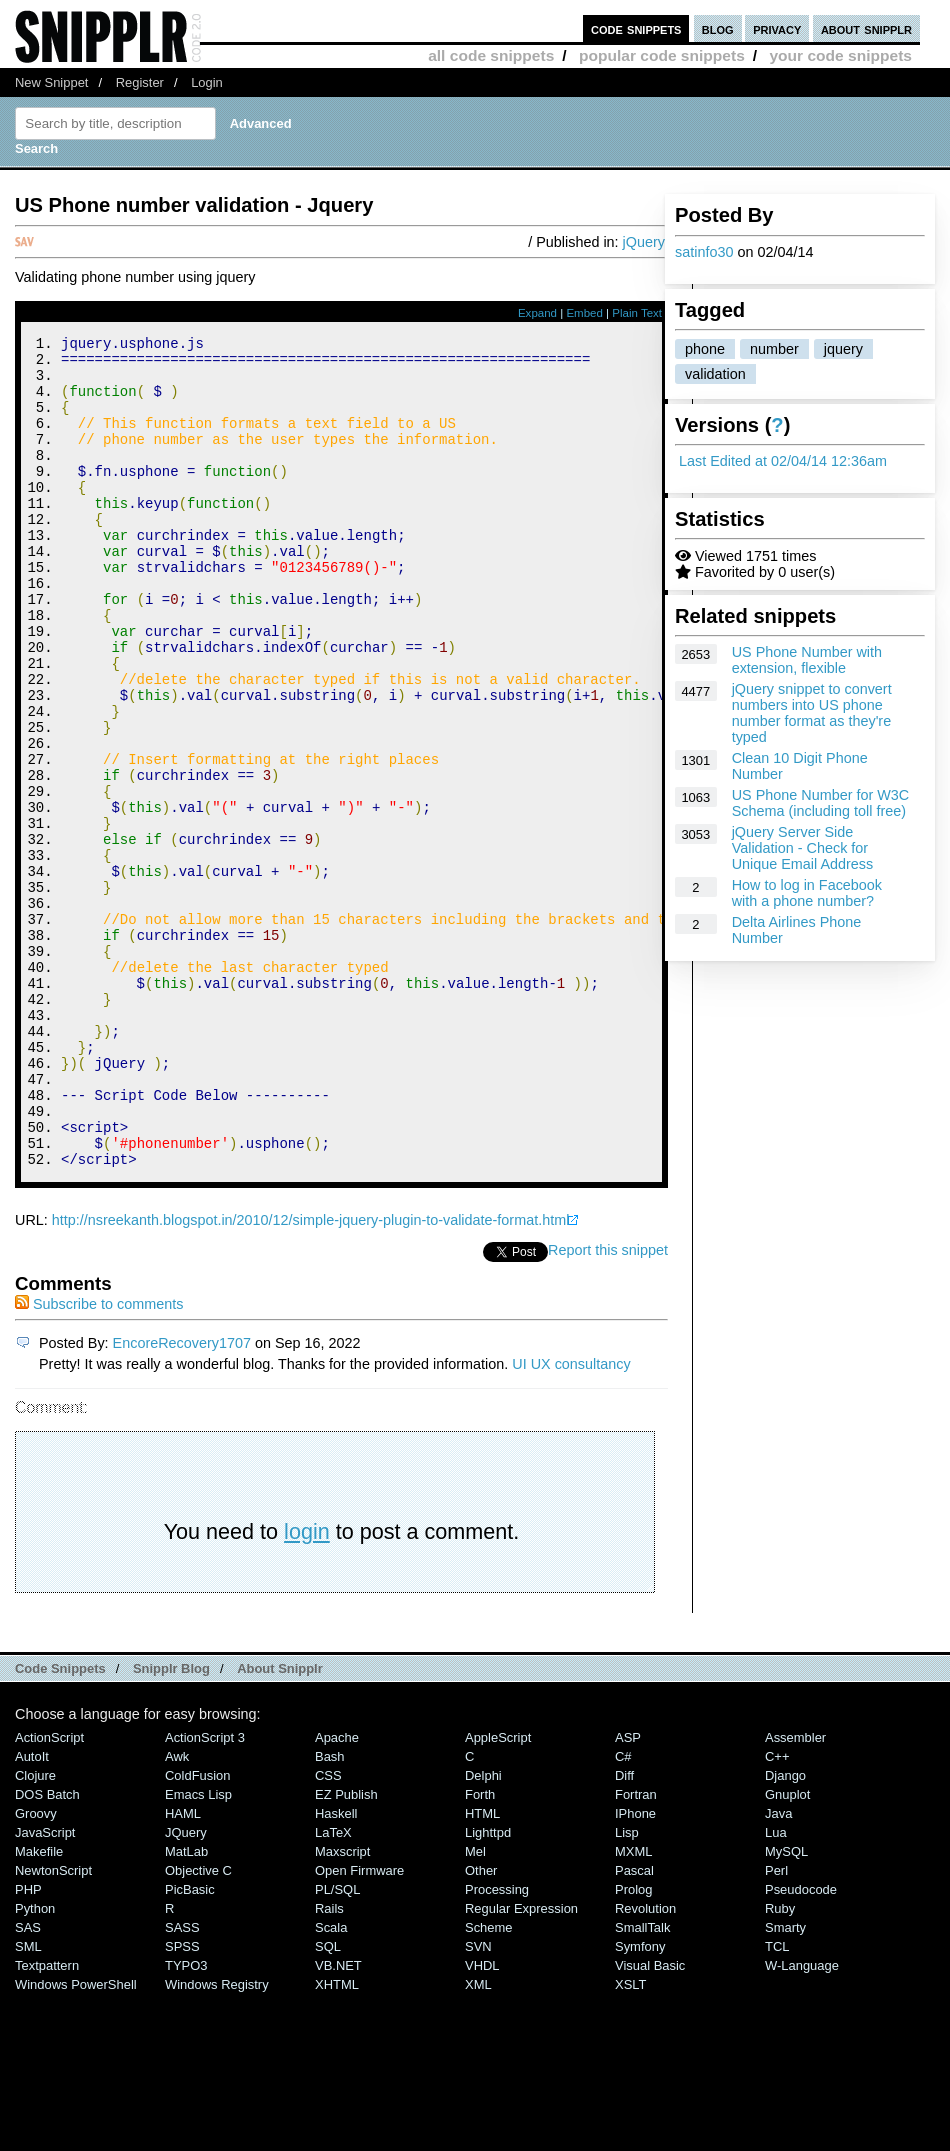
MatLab (186, 2007)
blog (718, 28)
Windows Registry (217, 2140)
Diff (624, 1931)
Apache (337, 1893)
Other (481, 2026)
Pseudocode (801, 2045)
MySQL (786, 2007)
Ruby (780, 2064)
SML (28, 2102)
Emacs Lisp (198, 1950)
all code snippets (491, 55)
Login (207, 82)
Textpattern (47, 2121)
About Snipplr (280, 1824)
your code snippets (840, 55)
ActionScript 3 (205, 1893)
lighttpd (488, 1988)
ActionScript (49, 1893)
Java (778, 1969)
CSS (328, 1931)
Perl (776, 2026)
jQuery (644, 242)
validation (715, 374)
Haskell (336, 1969)
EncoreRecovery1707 (182, 1499)
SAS (28, 2083)
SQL (328, 2102)
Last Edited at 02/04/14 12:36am (783, 461)
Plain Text (637, 313)
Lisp (627, 1988)
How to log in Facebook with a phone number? (807, 893)
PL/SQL (337, 2045)
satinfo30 (704, 252)
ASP (628, 1893)
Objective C (198, 2026)
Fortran (636, 1950)
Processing (497, 2045)
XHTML (337, 2140)
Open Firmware (359, 2026)
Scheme (489, 2083)
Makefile (39, 2007)
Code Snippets (60, 1824)
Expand (537, 313)
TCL (777, 2102)
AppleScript (498, 1893)
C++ (777, 1912)
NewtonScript (53, 2026)
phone (705, 349)
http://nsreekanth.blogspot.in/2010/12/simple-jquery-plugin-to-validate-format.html (311, 1376)
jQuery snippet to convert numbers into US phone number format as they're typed (812, 713)
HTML (482, 1969)
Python (35, 2064)
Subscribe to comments (99, 1460)
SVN (478, 2102)
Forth (480, 1950)
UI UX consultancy (571, 1520)
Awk (177, 1912)
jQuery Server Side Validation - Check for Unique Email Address (803, 848)
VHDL (482, 2121)
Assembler (795, 1893)
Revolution (645, 2064)
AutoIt (32, 1912)
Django (785, 1931)
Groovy (36, 1969)
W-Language (802, 2121)
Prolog (633, 2045)
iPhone (635, 1969)
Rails (329, 2064)
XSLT (630, 2140)
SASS (182, 2083)
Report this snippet (608, 1406)
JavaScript (45, 1988)
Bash (330, 1912)
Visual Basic (650, 2121)
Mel (475, 2007)
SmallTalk (642, 2083)
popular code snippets (662, 55)
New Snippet (51, 82)
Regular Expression (521, 2064)
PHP (28, 2045)
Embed (584, 313)
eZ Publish (346, 1950)
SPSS (182, 2102)
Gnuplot (787, 1950)
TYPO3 (186, 2121)
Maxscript (342, 2007)
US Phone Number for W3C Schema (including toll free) (821, 803)
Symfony (640, 2102)
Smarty (785, 2083)
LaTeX (333, 1988)
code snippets (636, 28)
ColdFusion (198, 1931)
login (307, 1687)
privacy (777, 28)
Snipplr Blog (171, 1824)
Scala (331, 2083)
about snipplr (866, 28)
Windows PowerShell (76, 2140)
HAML (183, 1969)
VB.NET (338, 2121)
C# (623, 1912)
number (774, 349)
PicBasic (190, 2045)
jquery (843, 349)
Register (140, 82)
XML (478, 2140)
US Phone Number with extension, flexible (807, 660)
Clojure (35, 1931)
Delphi (483, 1931)
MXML (633, 2007)
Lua (776, 1988)
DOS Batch (47, 1950)
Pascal (634, 2026)
